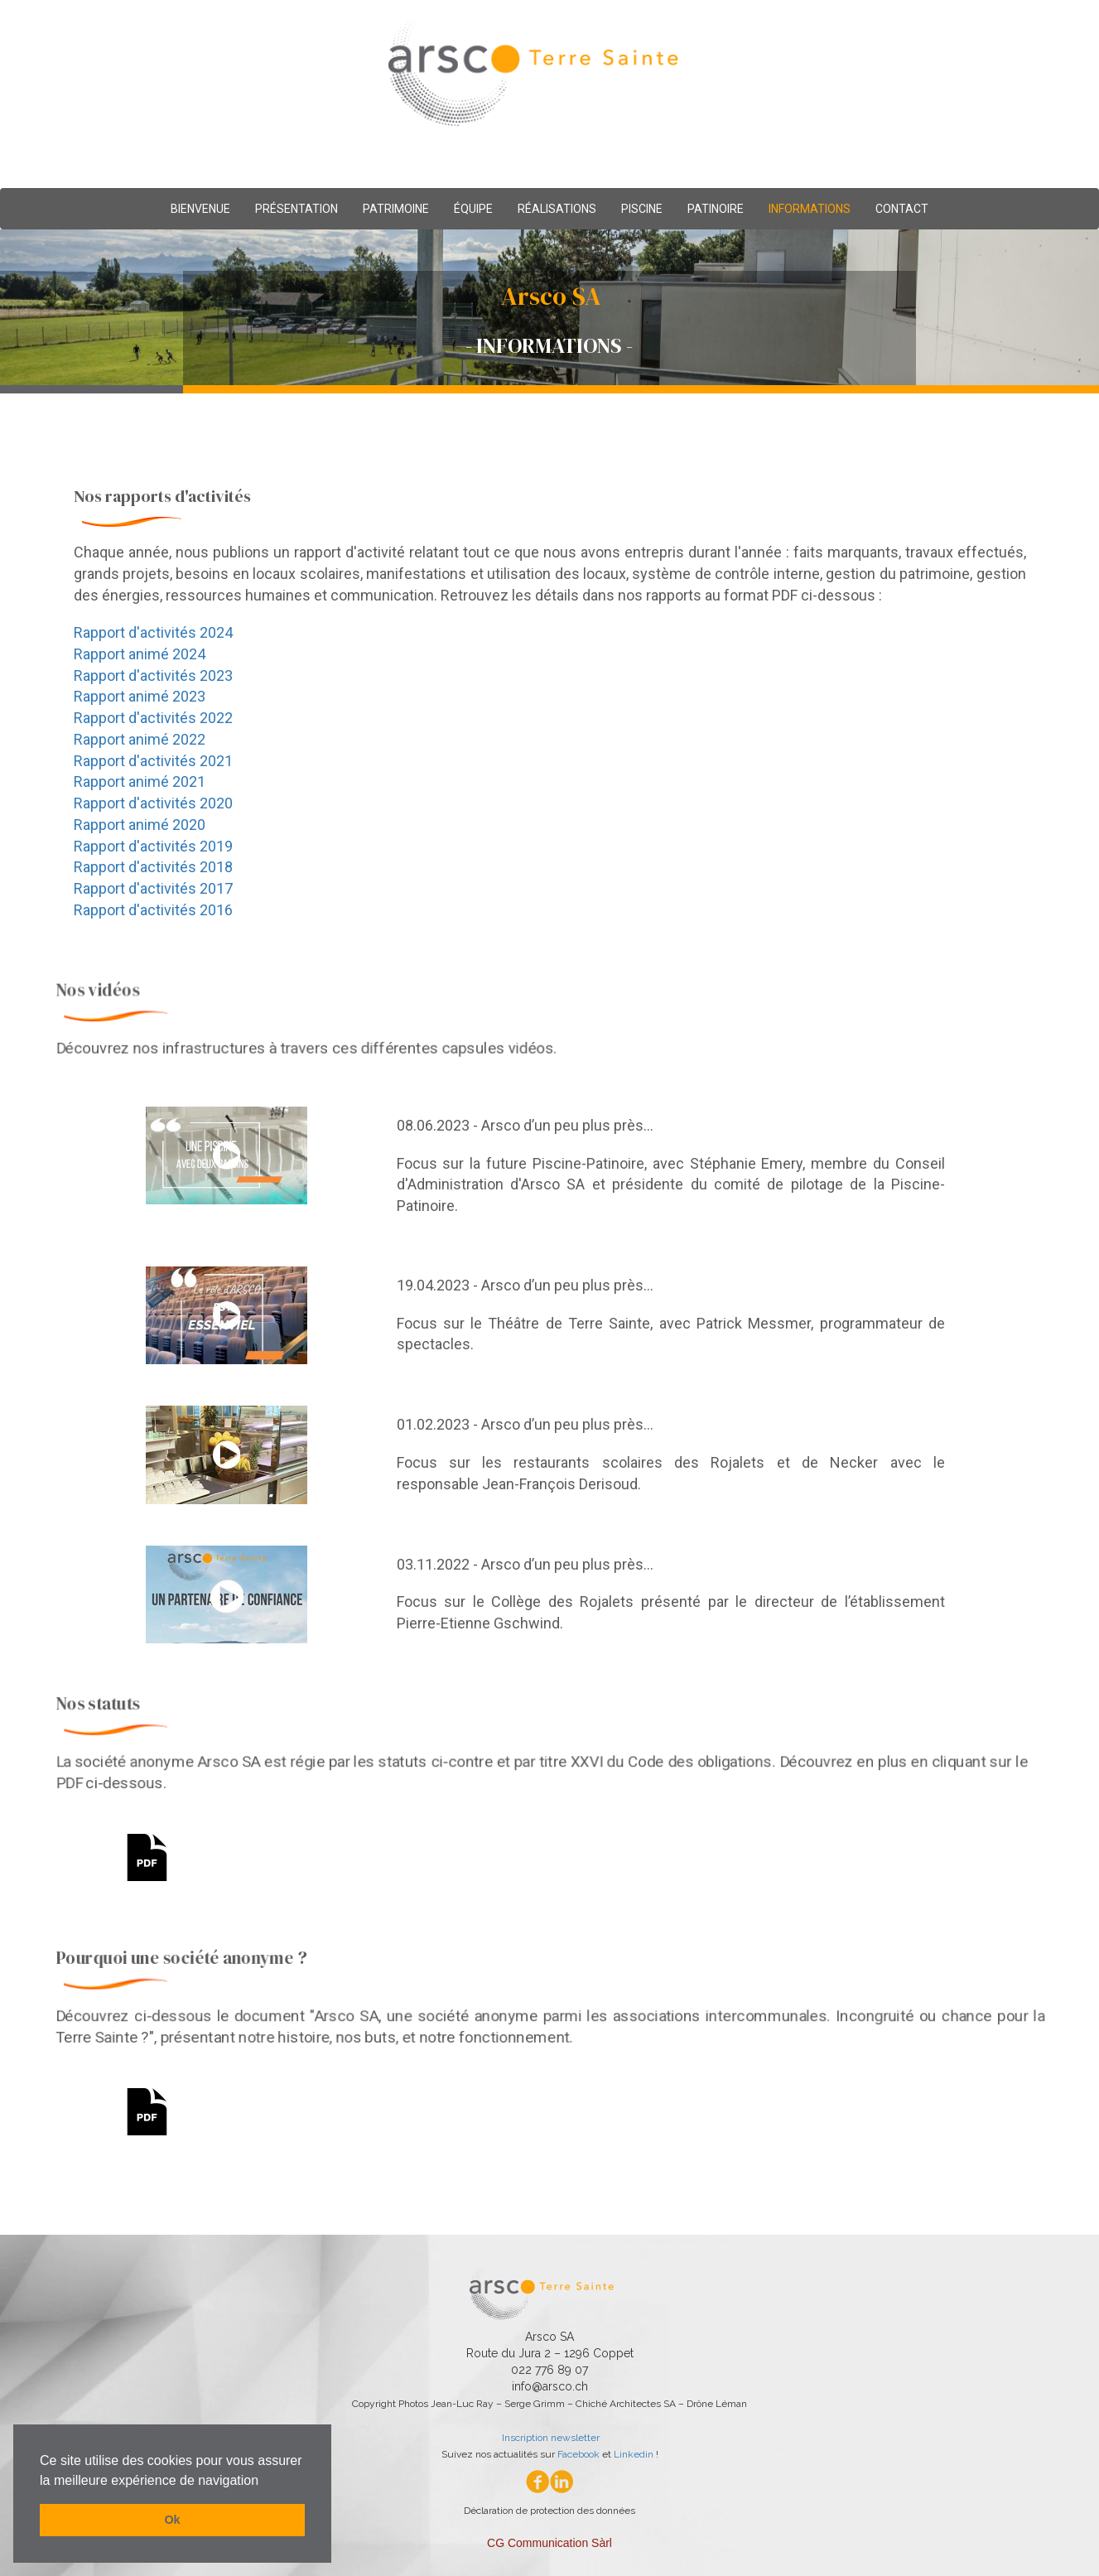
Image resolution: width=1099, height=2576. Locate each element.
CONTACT (901, 208)
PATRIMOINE (396, 208)
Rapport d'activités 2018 (150, 868)
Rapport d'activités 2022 (150, 717)
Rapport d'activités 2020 (150, 804)
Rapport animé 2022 (136, 739)
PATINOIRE (715, 208)
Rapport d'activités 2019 (150, 847)
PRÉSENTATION (296, 208)
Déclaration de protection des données (549, 2510)
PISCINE (642, 208)
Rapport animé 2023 (136, 696)
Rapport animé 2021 (136, 782)
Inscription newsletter (549, 2437)
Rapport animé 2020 (136, 825)
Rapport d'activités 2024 (150, 632)
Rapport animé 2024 (136, 654)
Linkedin (633, 2454)
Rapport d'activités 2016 (150, 910)
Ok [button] (172, 2519)
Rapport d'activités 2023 (150, 674)
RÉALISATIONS (557, 208)
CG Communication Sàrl (549, 2542)
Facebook (578, 2454)
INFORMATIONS (810, 208)
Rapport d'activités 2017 (150, 890)
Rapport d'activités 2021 (150, 760)
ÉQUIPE (473, 208)
